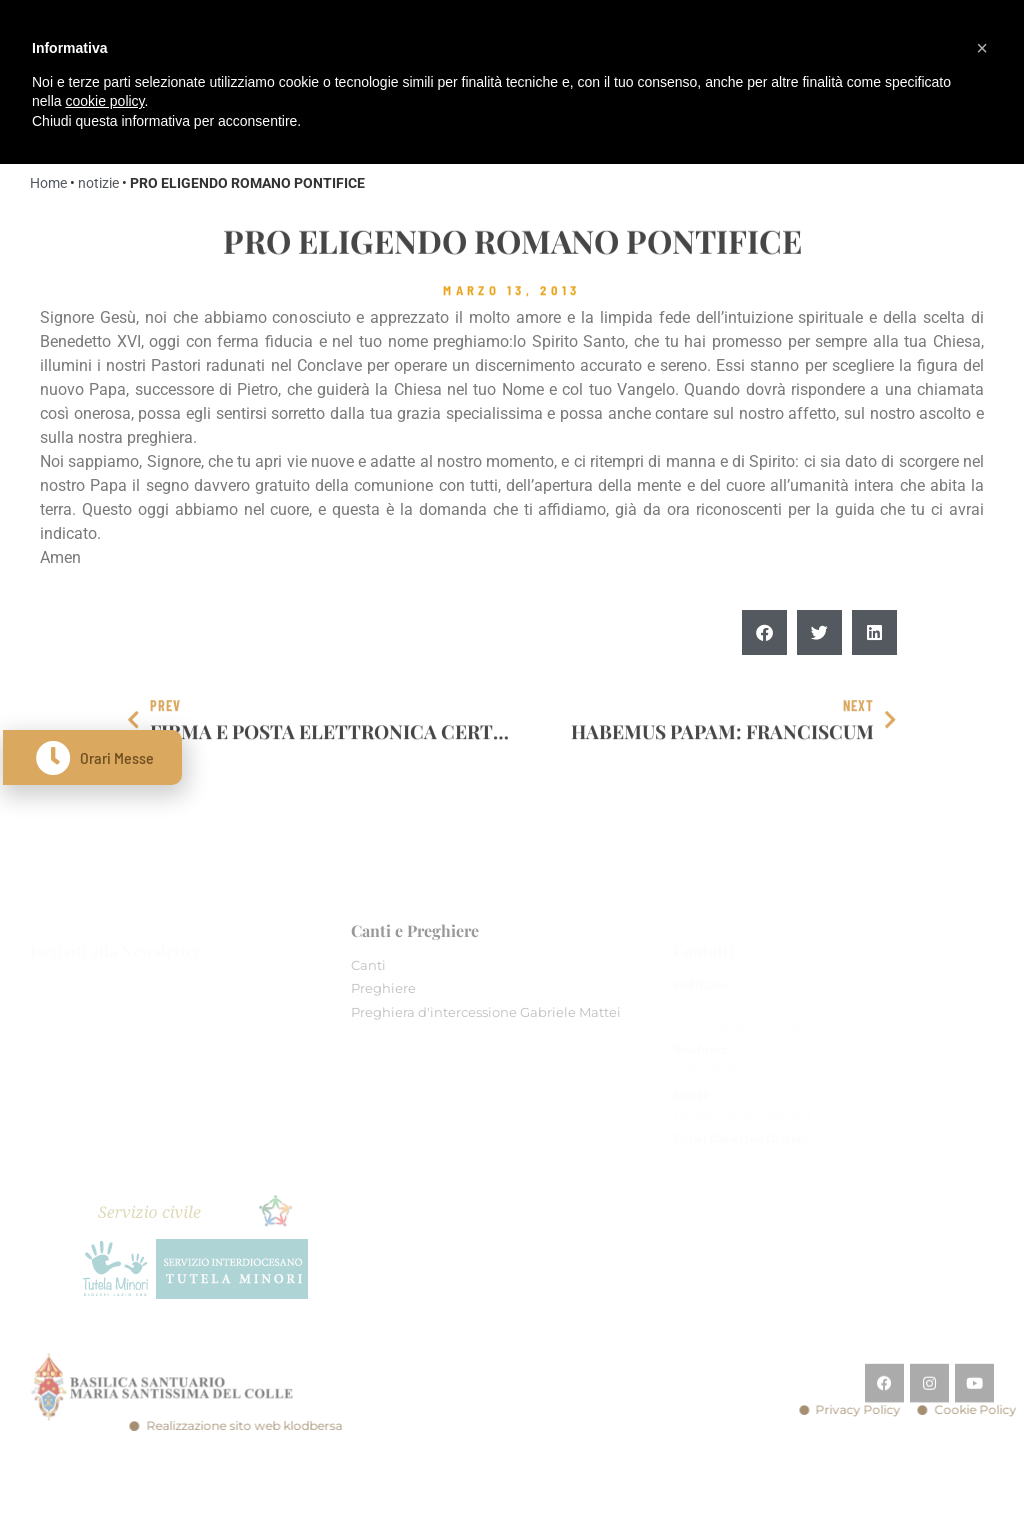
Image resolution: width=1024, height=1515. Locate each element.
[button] (764, 635)
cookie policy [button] (104, 101)
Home (48, 183)
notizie (98, 183)
